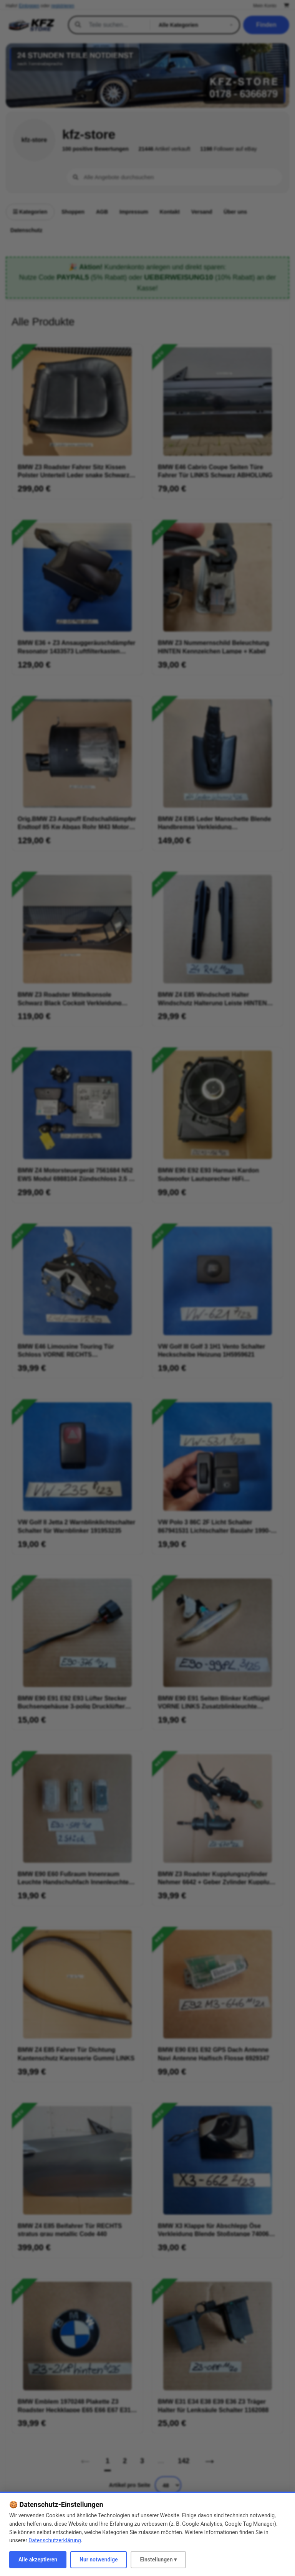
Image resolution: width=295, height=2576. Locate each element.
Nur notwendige (99, 2559)
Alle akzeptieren (37, 2559)
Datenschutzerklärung (54, 2540)
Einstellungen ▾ (158, 2559)
